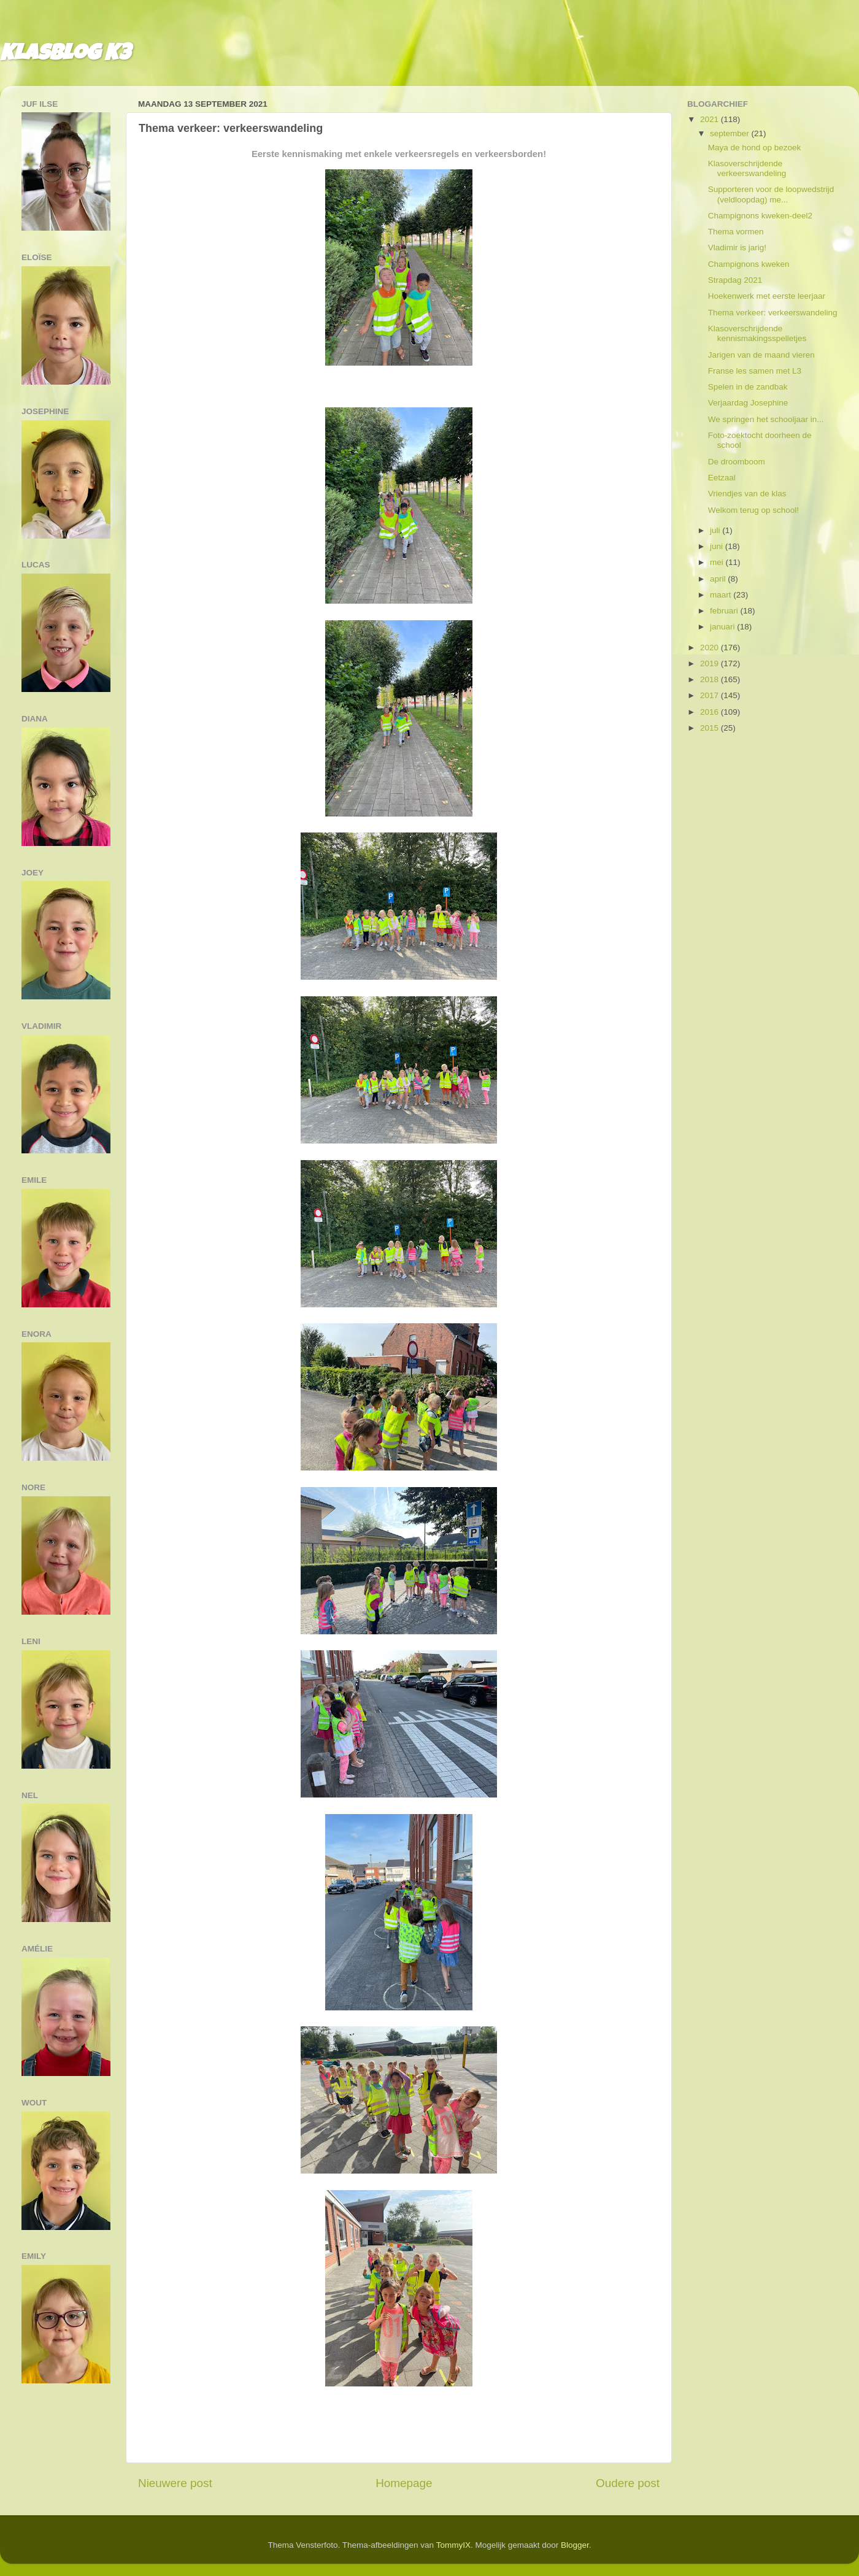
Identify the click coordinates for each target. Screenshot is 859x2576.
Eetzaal (722, 477)
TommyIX (453, 2545)
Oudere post (628, 2483)
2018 (710, 679)
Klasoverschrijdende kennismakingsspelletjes (757, 333)
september (731, 133)
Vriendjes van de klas (747, 493)
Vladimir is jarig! (737, 247)
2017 (710, 695)
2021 (710, 119)
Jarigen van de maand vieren (761, 354)
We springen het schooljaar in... (766, 419)
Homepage (404, 2483)
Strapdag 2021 (735, 280)
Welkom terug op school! (753, 510)
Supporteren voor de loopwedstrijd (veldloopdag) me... (771, 194)
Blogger (575, 2545)
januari (723, 626)
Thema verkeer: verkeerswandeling (773, 312)
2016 (710, 712)
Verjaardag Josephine (748, 402)
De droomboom (736, 461)
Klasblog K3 (65, 55)
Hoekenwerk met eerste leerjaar (766, 296)
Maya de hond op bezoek (754, 147)
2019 (710, 663)
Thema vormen (736, 231)
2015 (710, 727)
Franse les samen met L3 (754, 370)
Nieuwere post (175, 2483)
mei (718, 562)
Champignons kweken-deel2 (760, 215)
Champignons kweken (749, 264)
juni (717, 546)
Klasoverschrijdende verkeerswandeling (747, 168)
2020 (710, 647)
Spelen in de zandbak (748, 386)
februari (725, 610)
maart (721, 594)
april (719, 578)
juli (716, 530)
